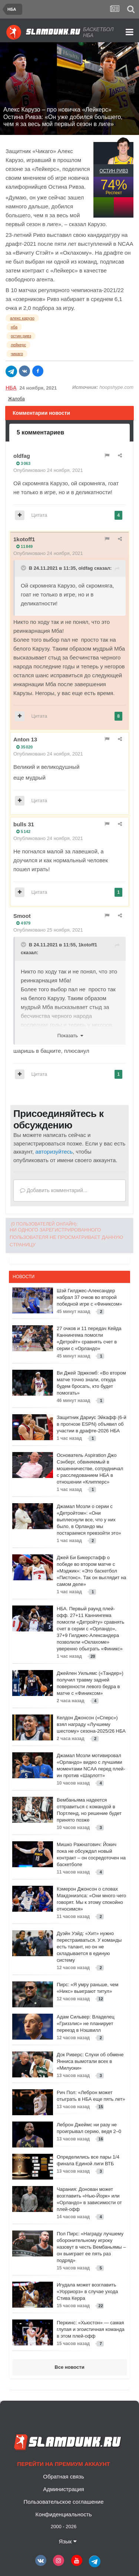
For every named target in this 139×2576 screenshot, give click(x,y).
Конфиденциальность (63, 2514)
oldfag (21, 456)
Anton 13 (25, 739)
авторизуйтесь (54, 1151)
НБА (11, 388)
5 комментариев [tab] (40, 432)
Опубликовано (48, 470)
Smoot (22, 916)
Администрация (63, 2489)
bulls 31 (23, 824)
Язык (67, 2541)
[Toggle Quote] (24, 568)
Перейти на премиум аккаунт (63, 2464)
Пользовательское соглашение (63, 2502)
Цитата (39, 515)
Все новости (69, 2367)
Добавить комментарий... (53, 1190)
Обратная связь (63, 2476)
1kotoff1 (24, 539)
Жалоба (16, 398)
